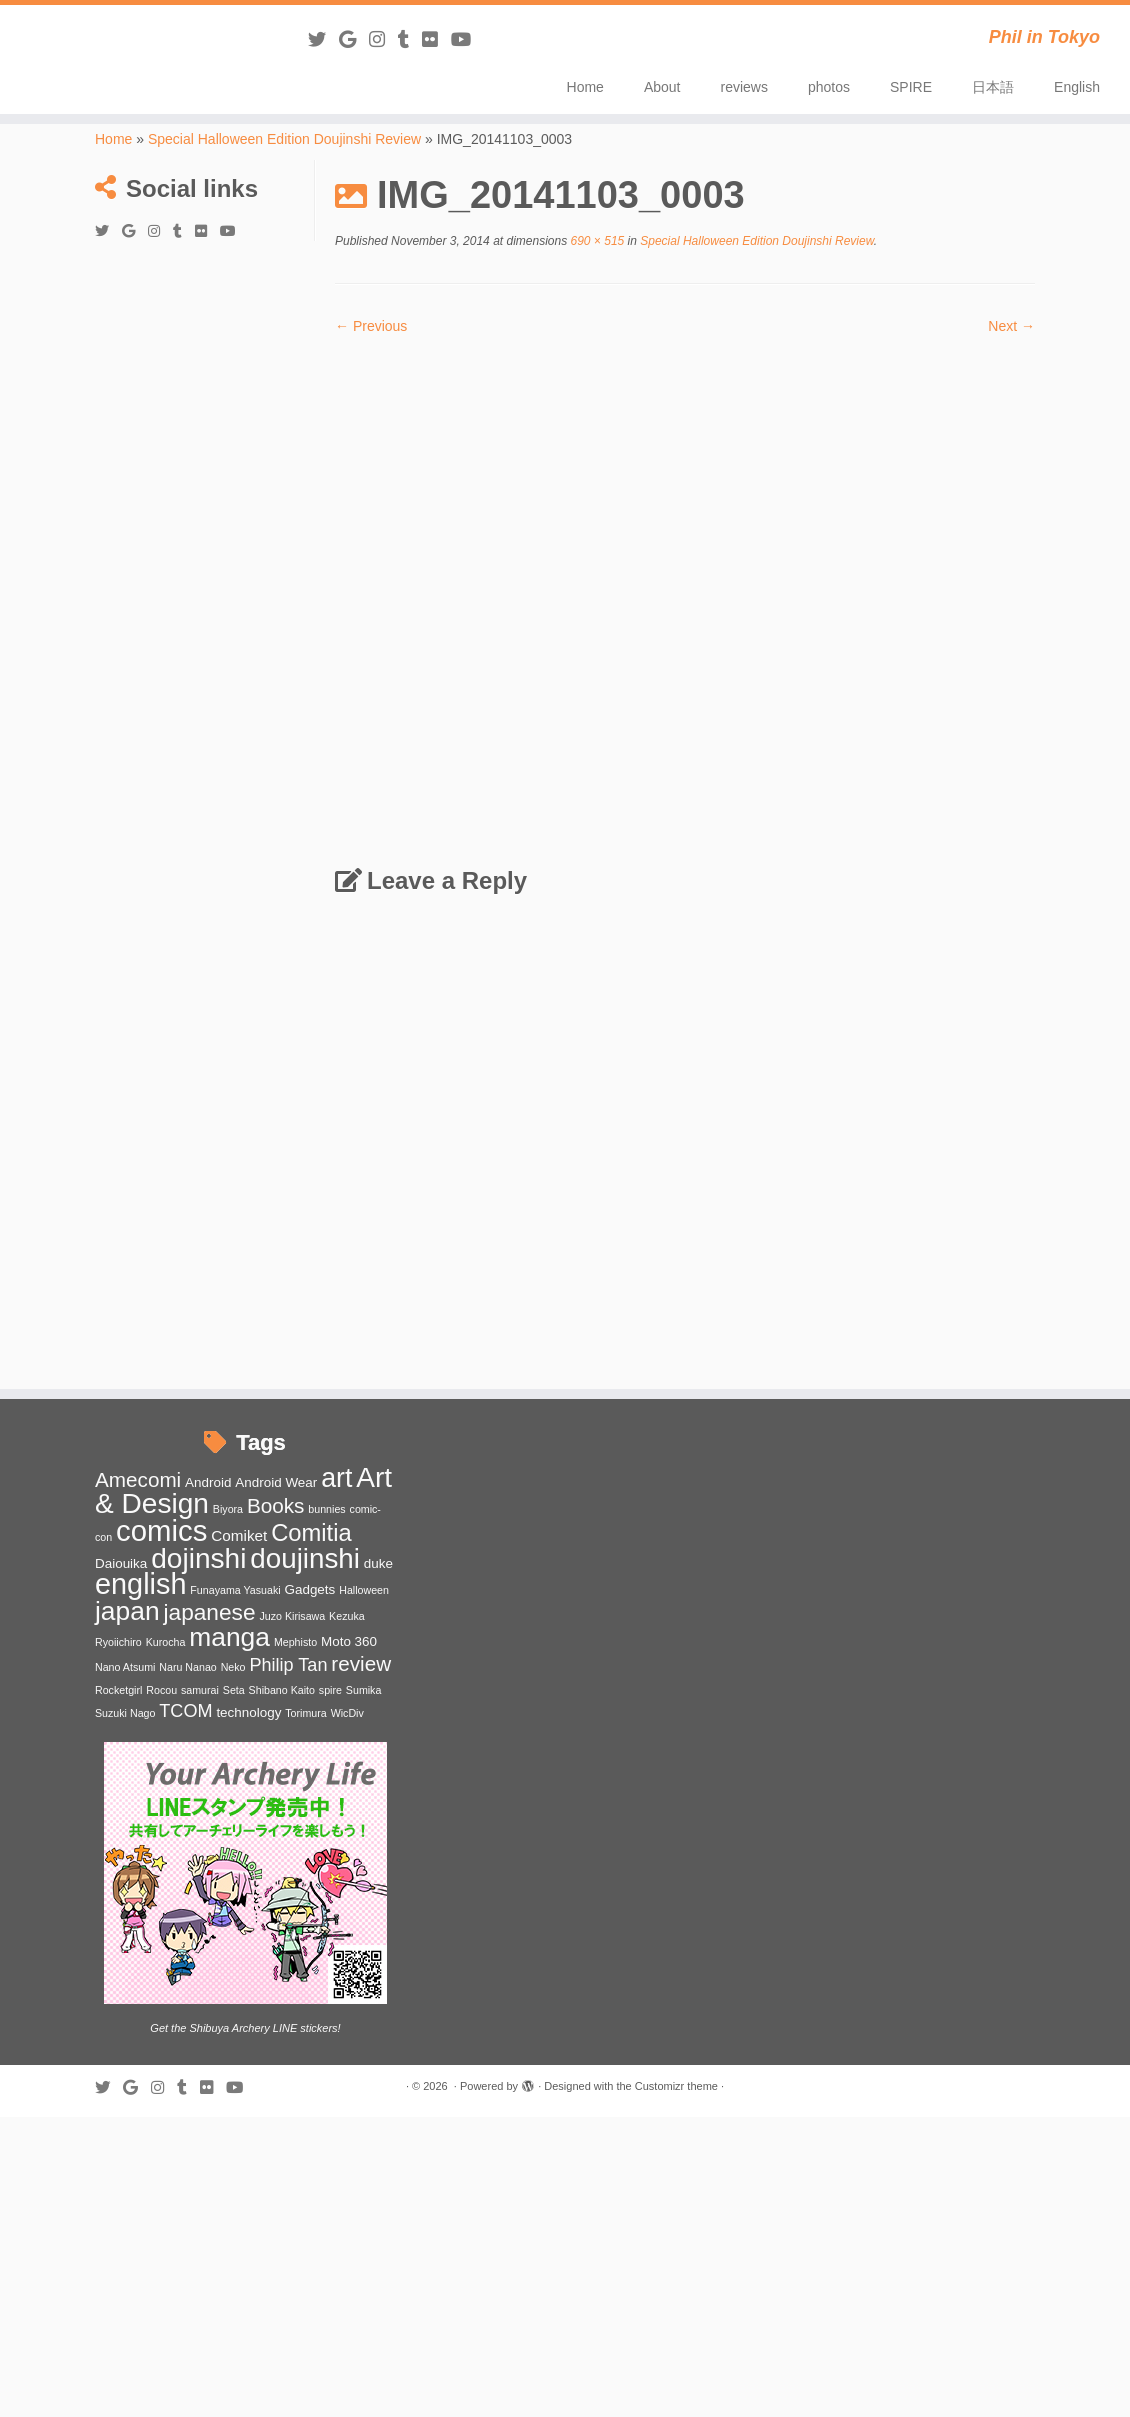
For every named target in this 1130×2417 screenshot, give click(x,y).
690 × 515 (595, 241)
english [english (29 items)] (140, 1584)
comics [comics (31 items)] (161, 1530)
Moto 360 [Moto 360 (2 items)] (349, 1641)
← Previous (371, 326)
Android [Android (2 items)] (208, 1482)
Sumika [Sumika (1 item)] (364, 1690)
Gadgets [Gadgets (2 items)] (309, 1589)
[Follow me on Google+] (354, 40)
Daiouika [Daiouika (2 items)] (121, 1563)
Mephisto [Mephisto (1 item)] (295, 1642)
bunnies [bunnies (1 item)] (326, 1509)
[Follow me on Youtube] (467, 40)
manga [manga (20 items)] (229, 1637)
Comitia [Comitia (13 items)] (311, 1532)
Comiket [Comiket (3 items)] (239, 1535)
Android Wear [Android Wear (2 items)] (276, 1482)
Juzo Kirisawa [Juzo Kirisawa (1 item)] (292, 1616)
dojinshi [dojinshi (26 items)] (198, 1558)
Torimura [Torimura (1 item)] (305, 1713)
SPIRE (911, 87)
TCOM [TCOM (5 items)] (185, 1711)
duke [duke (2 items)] (378, 1563)
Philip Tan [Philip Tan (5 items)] (288, 1665)
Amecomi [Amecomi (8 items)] (138, 1479)
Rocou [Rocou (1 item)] (161, 1690)
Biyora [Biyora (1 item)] (228, 1509)
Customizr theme (676, 2086)
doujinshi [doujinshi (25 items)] (305, 1558)
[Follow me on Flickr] (436, 40)
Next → (1011, 326)
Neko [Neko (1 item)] (233, 1667)
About (662, 87)
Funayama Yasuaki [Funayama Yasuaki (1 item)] (235, 1590)
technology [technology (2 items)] (248, 1712)
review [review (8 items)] (361, 1663)
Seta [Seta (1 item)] (234, 1690)
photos (829, 87)
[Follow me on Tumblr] (410, 40)
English (1077, 87)
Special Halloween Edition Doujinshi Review (284, 139)
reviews (744, 87)
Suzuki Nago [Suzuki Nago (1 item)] (125, 1713)
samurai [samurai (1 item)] (200, 1690)
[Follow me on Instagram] (383, 40)
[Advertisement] (205, 351)
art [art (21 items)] (336, 1478)
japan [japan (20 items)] (127, 1611)
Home (585, 87)
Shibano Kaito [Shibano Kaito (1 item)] (282, 1690)
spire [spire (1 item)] (330, 1690)
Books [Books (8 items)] (276, 1505)
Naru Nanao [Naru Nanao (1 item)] (187, 1667)
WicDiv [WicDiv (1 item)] (347, 1713)
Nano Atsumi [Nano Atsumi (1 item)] (125, 1667)
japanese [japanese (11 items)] (209, 1612)
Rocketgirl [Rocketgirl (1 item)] (118, 1690)
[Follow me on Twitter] (323, 40)
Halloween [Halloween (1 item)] (364, 1590)
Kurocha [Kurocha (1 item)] (166, 1642)
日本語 (993, 87)
